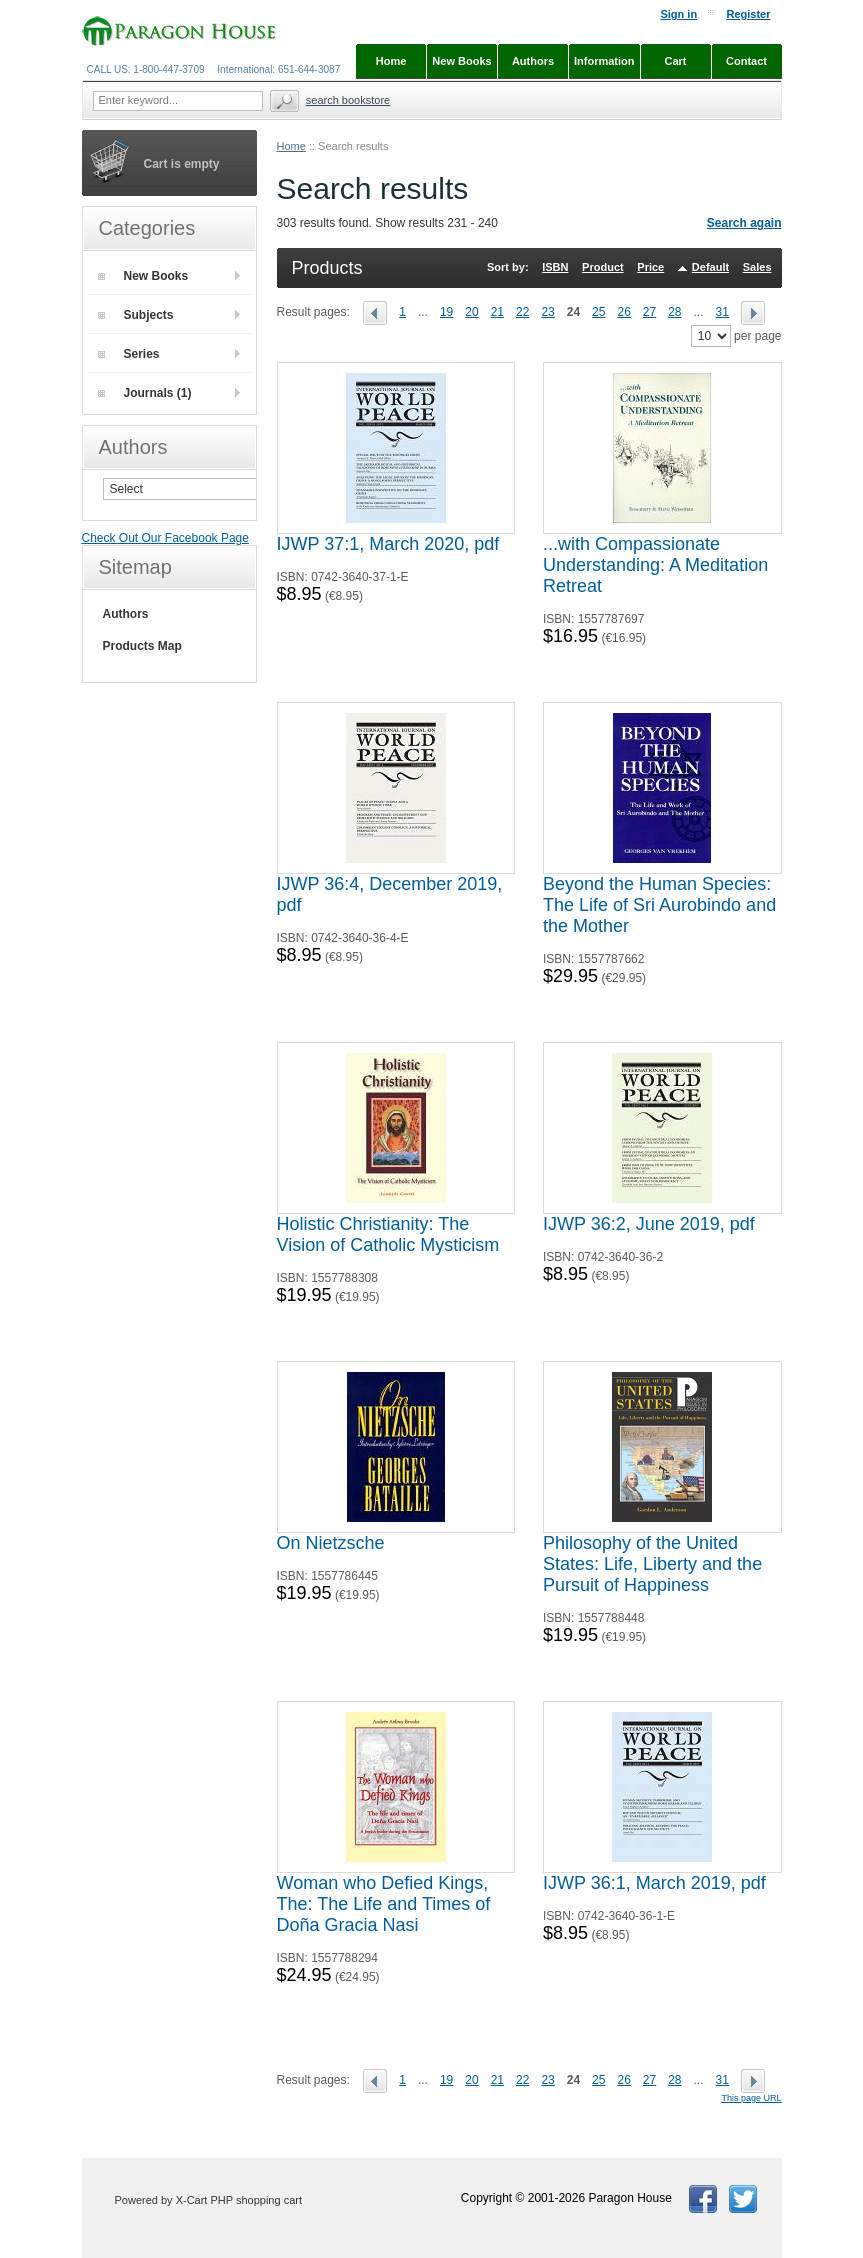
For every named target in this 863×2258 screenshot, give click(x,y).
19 (446, 312)
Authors (126, 614)
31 (722, 312)
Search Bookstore (348, 100)
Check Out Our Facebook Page (165, 538)
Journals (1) (145, 393)
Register (748, 14)
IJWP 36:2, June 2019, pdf (649, 1224)
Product (603, 267)
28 (674, 312)
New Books (143, 276)
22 (522, 312)
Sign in (678, 14)
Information (604, 61)
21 (497, 312)
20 (471, 312)
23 (547, 312)
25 (598, 312)
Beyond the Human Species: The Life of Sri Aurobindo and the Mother (659, 905)
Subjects (136, 315)
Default (710, 267)
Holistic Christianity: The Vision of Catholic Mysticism (388, 1234)
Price (650, 267)
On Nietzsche (331, 1543)
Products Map (142, 646)
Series (129, 354)
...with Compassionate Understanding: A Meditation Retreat (655, 565)
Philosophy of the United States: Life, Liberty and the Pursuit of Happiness (652, 1564)
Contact (746, 61)
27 (649, 312)
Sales (757, 267)
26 (623, 312)
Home (291, 146)
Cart (675, 61)
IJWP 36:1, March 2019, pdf (654, 1883)
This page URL (751, 2098)
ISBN (555, 267)
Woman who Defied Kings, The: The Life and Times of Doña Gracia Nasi (384, 1904)
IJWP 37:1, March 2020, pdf (388, 544)
